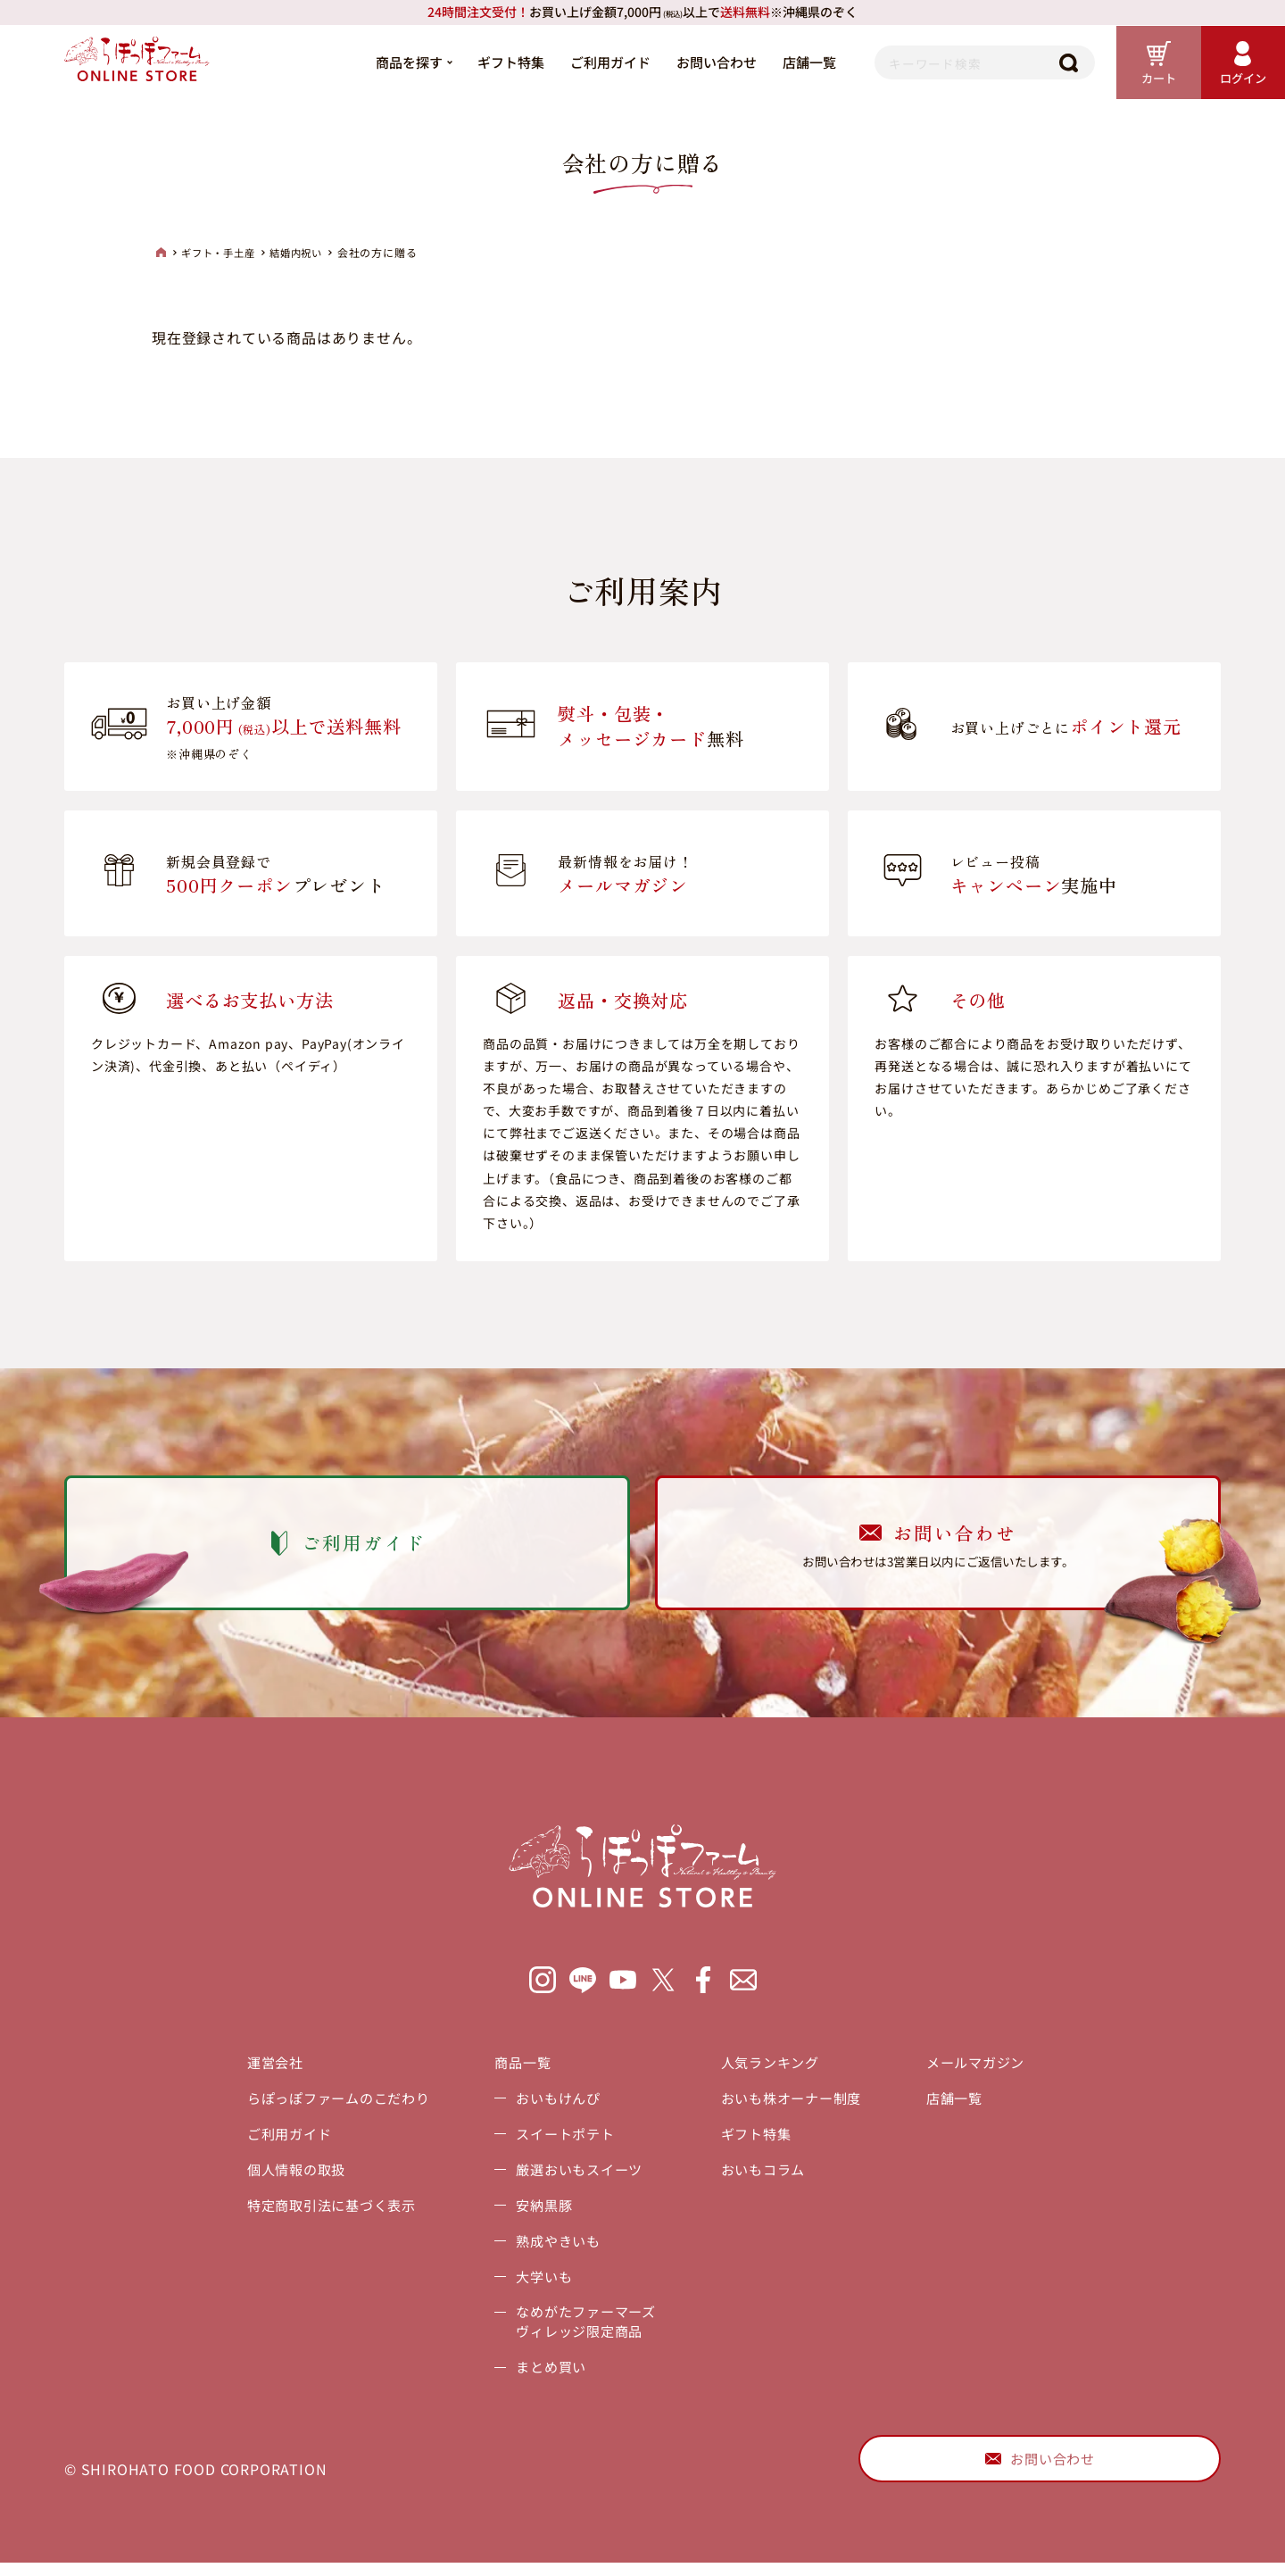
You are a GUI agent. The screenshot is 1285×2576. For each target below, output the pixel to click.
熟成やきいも (554, 2248)
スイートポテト (561, 2141)
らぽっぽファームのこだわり (324, 2105)
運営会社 (256, 2070)
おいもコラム (769, 2177)
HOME (161, 252)
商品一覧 (517, 2070)
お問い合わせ (707, 62)
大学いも (538, 2284)
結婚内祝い (305, 253)
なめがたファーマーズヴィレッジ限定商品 (583, 2330)
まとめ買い (546, 2377)
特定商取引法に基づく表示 (317, 2212)
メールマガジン (991, 2070)
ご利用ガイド (600, 62)
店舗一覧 (799, 62)
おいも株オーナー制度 (799, 2105)
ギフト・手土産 (222, 253)
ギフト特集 (501, 62)
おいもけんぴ (554, 2105)
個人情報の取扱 (279, 2177)
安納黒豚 (538, 2212)
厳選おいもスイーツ (576, 2177)
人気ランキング (776, 2070)
